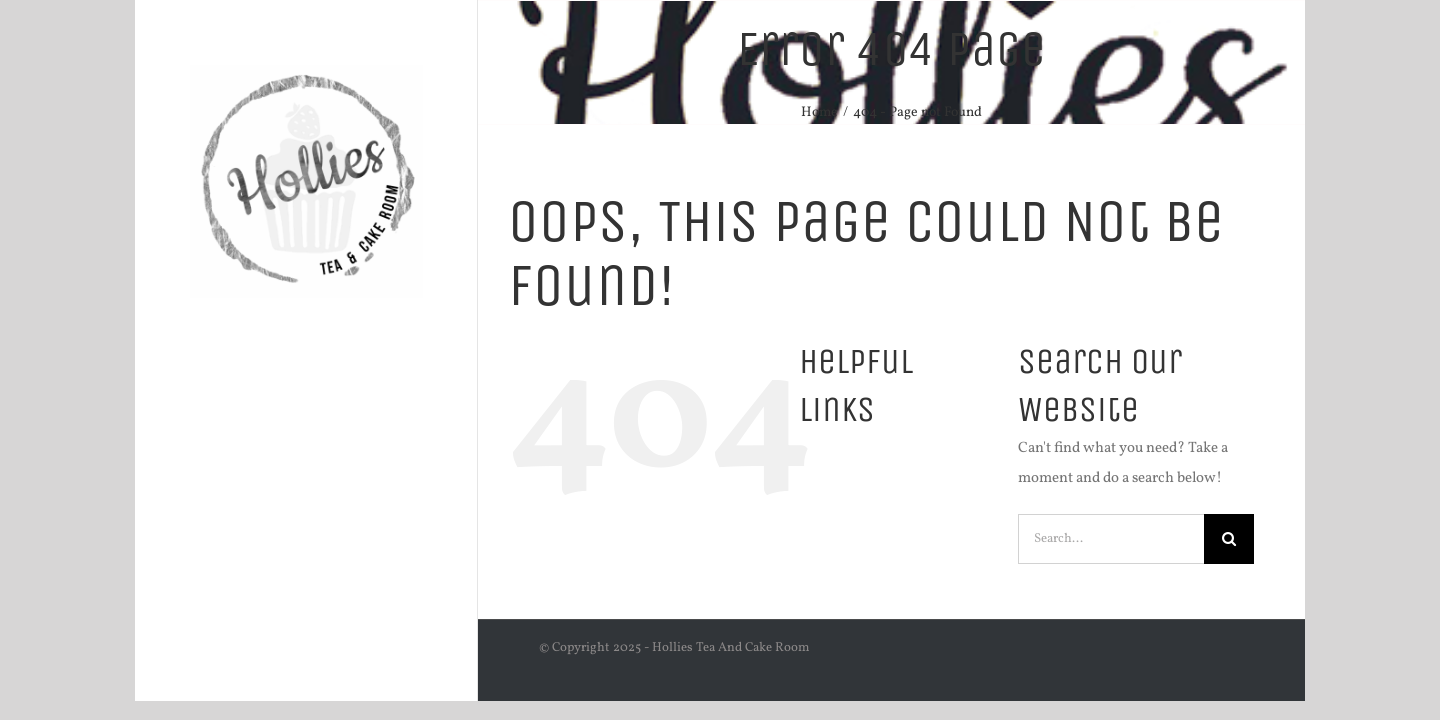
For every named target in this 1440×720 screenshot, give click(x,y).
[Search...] (1111, 539)
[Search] (1229, 539)
